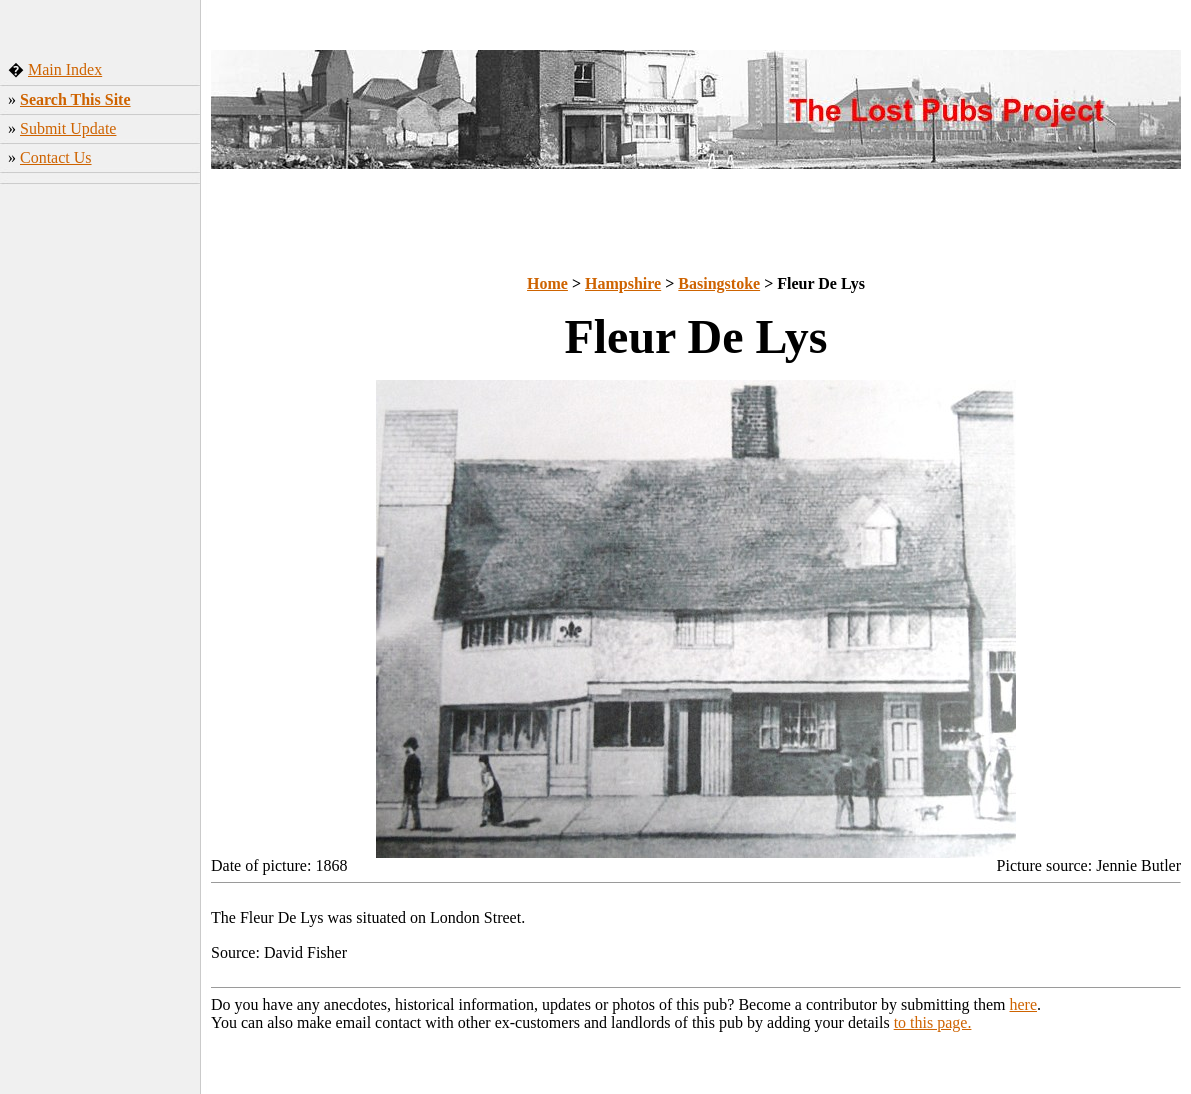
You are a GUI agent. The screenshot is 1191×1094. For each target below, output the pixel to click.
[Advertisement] (100, 505)
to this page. (933, 1022)
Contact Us (56, 157)
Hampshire (623, 283)
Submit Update (68, 128)
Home (547, 283)
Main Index (65, 69)
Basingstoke (719, 283)
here (1024, 1004)
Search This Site (75, 99)
